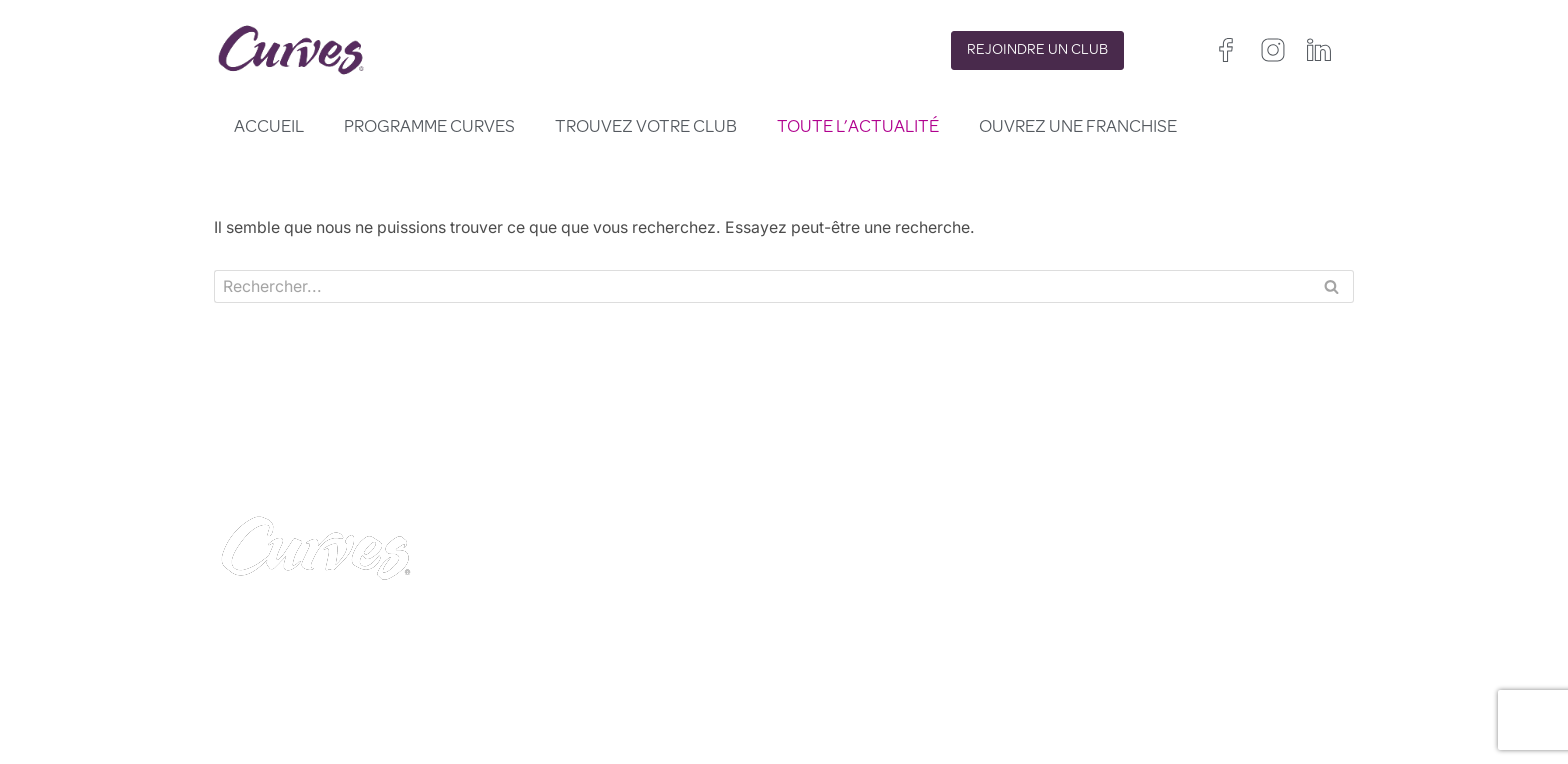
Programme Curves (429, 128)
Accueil (269, 128)
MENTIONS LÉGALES (579, 665)
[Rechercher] (761, 287)
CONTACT (537, 617)
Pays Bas (1099, 702)
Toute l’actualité (858, 128)
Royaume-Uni (1113, 654)
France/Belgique (1291, 654)
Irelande (1198, 654)
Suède (1261, 678)
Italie (1154, 678)
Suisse (1205, 678)
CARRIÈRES (542, 641)
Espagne (1096, 678)
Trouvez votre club (646, 128)
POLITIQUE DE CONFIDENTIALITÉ (912, 617)
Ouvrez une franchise (1078, 128)
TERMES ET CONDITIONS (881, 641)
